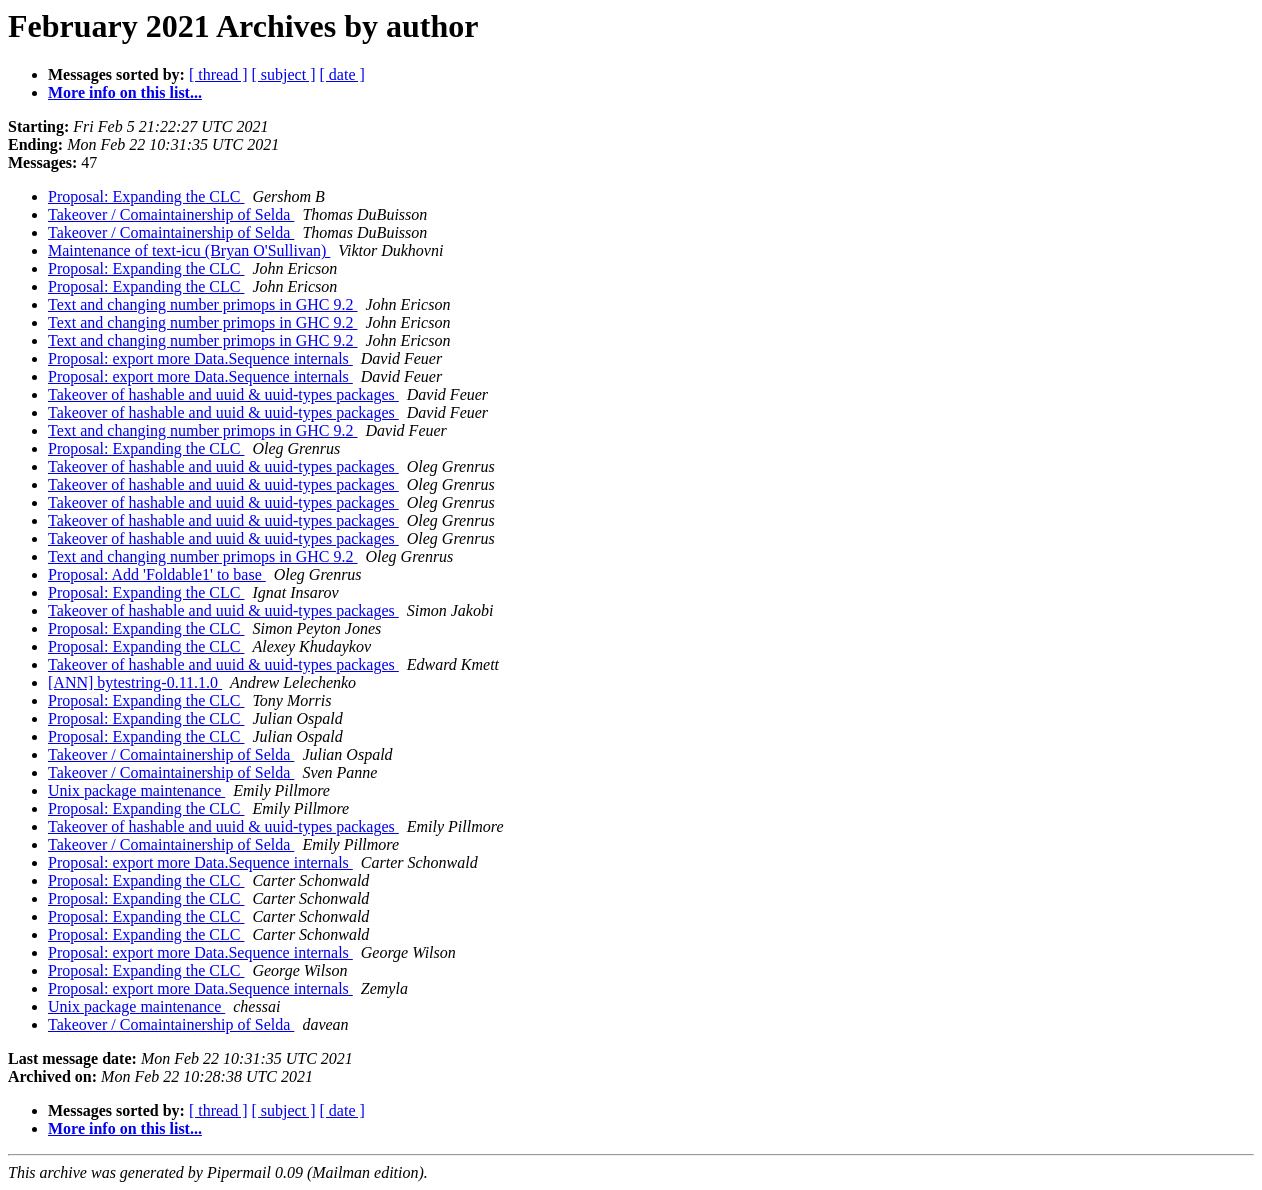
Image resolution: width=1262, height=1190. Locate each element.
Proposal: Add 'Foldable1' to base (157, 574)
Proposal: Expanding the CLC (146, 196)
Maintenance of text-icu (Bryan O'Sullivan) (189, 250)
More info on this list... (125, 92)
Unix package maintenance (136, 790)
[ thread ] (218, 74)
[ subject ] (284, 74)
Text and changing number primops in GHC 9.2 (203, 304)
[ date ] (342, 74)
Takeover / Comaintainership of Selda (171, 214)
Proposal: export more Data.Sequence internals (200, 358)
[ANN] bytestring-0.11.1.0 (135, 682)
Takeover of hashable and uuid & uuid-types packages (223, 394)
